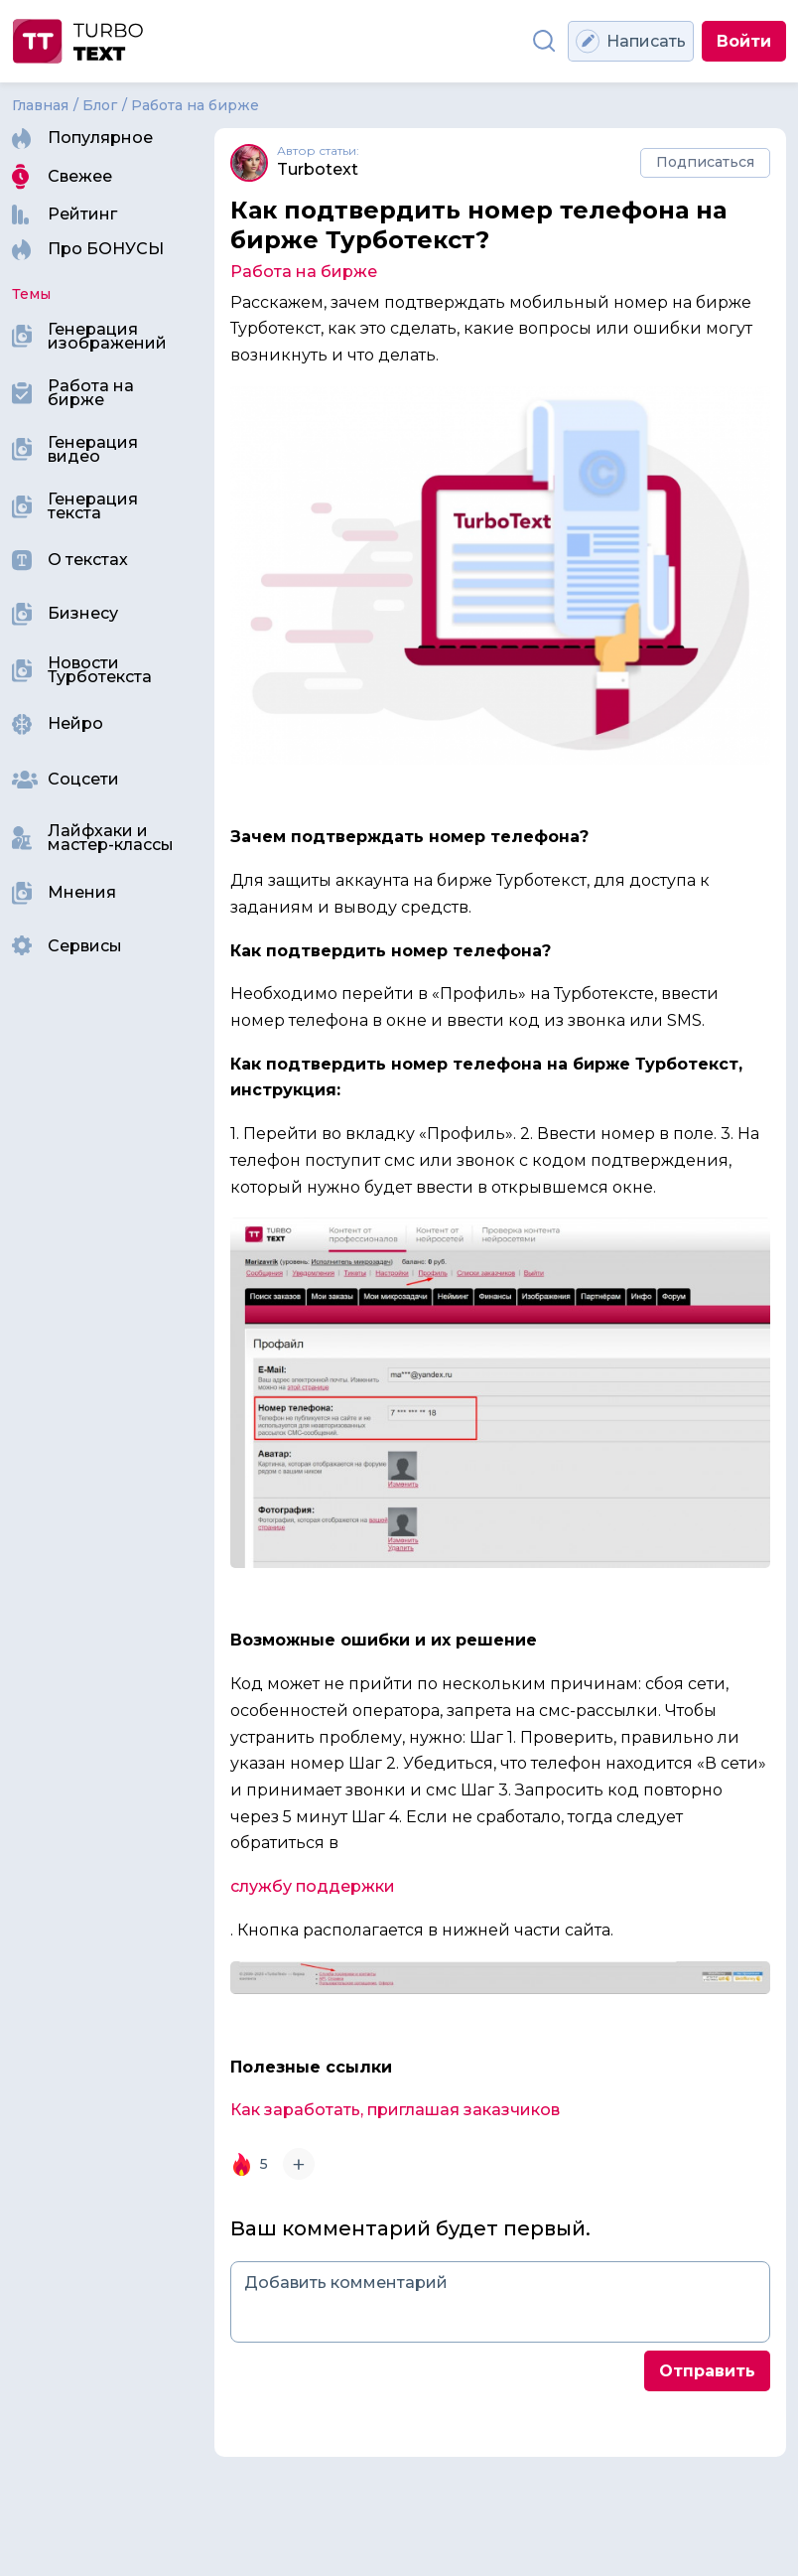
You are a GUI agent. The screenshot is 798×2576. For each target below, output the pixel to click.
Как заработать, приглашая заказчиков (397, 2109)
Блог (99, 105)
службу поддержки (312, 1886)
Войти (744, 41)
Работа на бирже (195, 105)
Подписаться (705, 162)
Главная (40, 105)
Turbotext (317, 170)
